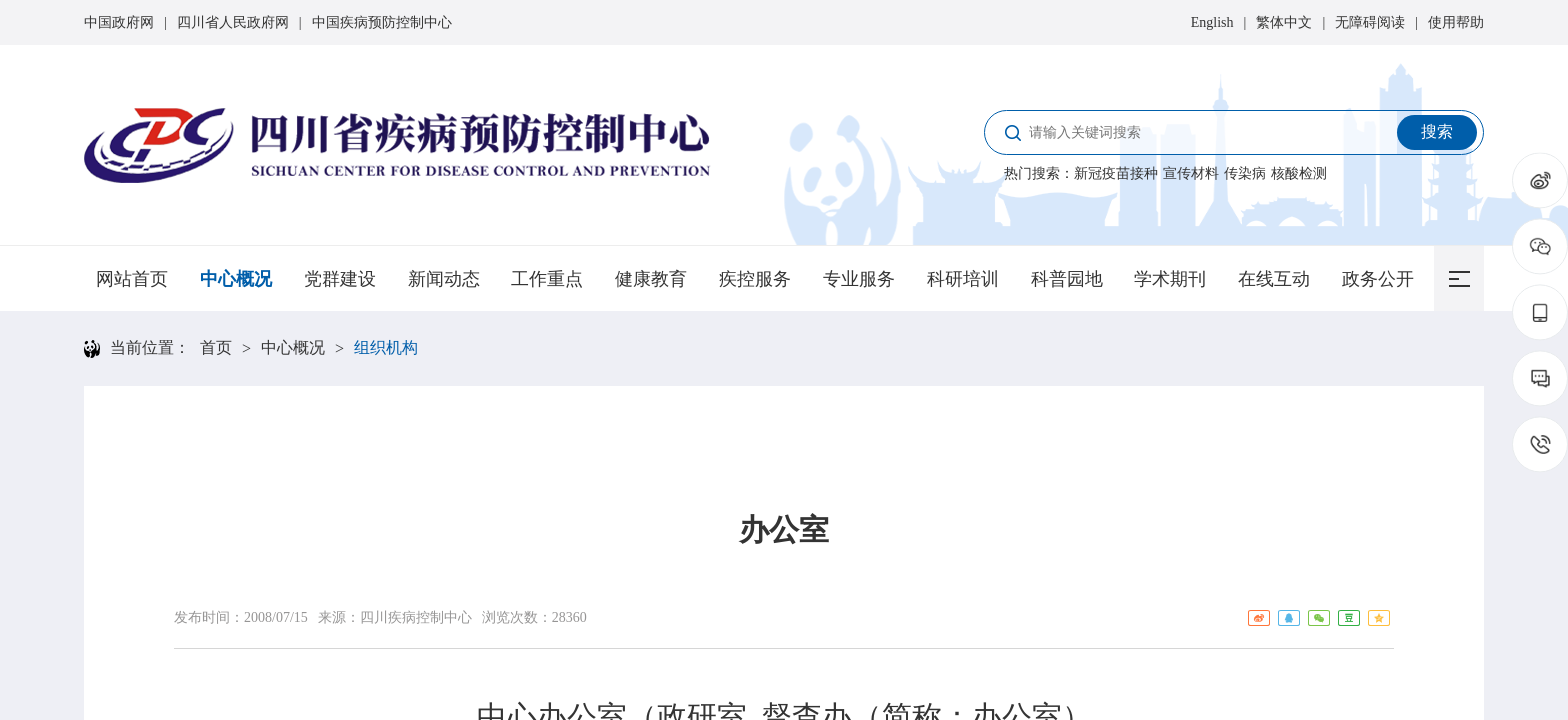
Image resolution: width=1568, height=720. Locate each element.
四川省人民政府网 (233, 22)
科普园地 (1067, 279)
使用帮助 (1456, 22)
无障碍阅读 (1370, 22)
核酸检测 (1299, 173)
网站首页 (132, 279)
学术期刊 (1170, 279)
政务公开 (1378, 279)
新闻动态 (444, 279)
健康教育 (651, 279)
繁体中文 (1284, 22)
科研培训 (963, 279)
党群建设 (340, 279)
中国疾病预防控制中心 (382, 22)
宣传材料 (1191, 173)
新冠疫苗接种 (1116, 173)
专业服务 (859, 279)
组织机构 (386, 347)
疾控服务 (755, 279)
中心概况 (236, 279)
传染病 (1245, 173)
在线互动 (1274, 279)
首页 (216, 347)
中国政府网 (119, 22)
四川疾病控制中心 (416, 617)
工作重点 (547, 279)
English (1212, 22)
